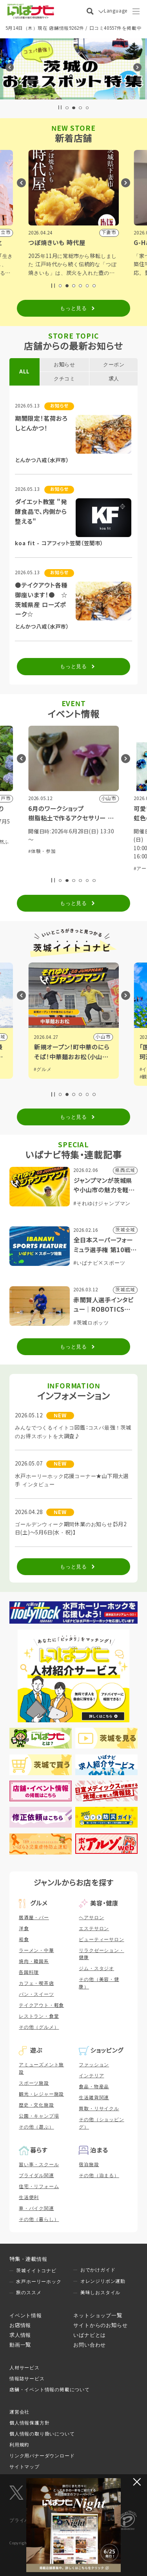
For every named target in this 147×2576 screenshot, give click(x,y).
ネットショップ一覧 (97, 2315)
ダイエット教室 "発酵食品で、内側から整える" (41, 512)
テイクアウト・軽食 (41, 2005)
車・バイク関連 (36, 2208)
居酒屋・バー (34, 1917)
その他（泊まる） (99, 2175)
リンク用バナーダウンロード (41, 2455)
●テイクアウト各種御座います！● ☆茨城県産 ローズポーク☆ (41, 600)
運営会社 (19, 2412)
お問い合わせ (89, 2345)
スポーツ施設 (34, 2083)
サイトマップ (24, 2466)
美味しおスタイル (100, 2292)
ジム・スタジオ (96, 1968)
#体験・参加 (42, 842)
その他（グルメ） (39, 2027)
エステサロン (94, 1928)
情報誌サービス (27, 2378)
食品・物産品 (94, 2086)
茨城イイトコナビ (36, 2270)
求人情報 (20, 2335)
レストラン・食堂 (39, 2016)
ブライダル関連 (36, 2175)
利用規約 (19, 2445)
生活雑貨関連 (94, 2097)
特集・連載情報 (28, 2259)
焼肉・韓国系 (34, 1961)
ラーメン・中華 (36, 1950)
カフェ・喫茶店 (36, 1983)
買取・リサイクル (99, 2108)
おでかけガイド (98, 2270)
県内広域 (101, 1037)
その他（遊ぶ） (36, 2127)
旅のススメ (28, 2292)
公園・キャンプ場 (39, 2116)
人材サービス (24, 2367)
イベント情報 (25, 2315)
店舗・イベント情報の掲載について (49, 2389)
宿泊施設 (89, 2164)
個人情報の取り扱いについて (41, 2434)
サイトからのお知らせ (100, 2325)
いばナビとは (89, 2335)
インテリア (91, 2075)
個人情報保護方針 (29, 2423)
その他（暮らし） (39, 2219)
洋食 (24, 1928)
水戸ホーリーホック (38, 2281)
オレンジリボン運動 (102, 2281)
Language (115, 11)
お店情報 (20, 2325)
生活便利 (29, 2197)
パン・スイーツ (36, 1994)
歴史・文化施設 (36, 2105)
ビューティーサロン (101, 1939)
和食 (24, 1939)
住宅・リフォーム (39, 2186)
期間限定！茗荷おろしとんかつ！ (41, 423)
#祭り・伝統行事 (76, 842)
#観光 (40, 1069)
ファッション (94, 2064)
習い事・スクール (39, 2164)
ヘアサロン (91, 1917)
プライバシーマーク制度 (37, 2520)
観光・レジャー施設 (41, 2094)
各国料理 (29, 1972)
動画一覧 (20, 2345)
